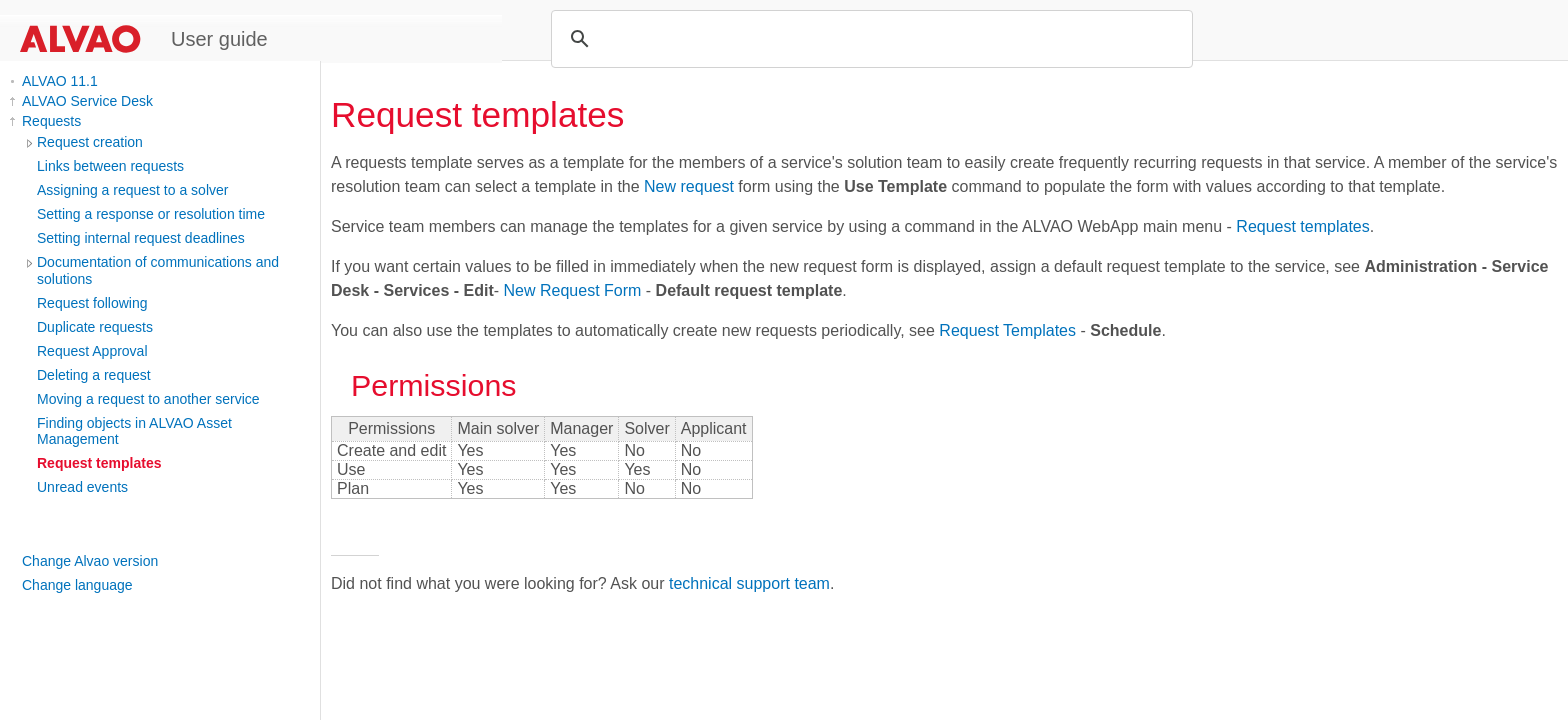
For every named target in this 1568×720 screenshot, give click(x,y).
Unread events (82, 487)
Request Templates (1007, 330)
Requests (51, 121)
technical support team (749, 583)
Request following (92, 303)
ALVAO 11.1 (60, 81)
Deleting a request (94, 375)
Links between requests (110, 166)
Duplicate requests (95, 327)
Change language (77, 585)
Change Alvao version (90, 561)
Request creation (90, 142)
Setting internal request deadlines (141, 238)
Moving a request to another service (148, 399)
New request (689, 186)
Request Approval (92, 351)
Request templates (99, 463)
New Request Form (573, 290)
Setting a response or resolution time (151, 214)
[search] (869, 39)
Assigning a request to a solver (132, 190)
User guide (219, 39)
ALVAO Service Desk (87, 101)
